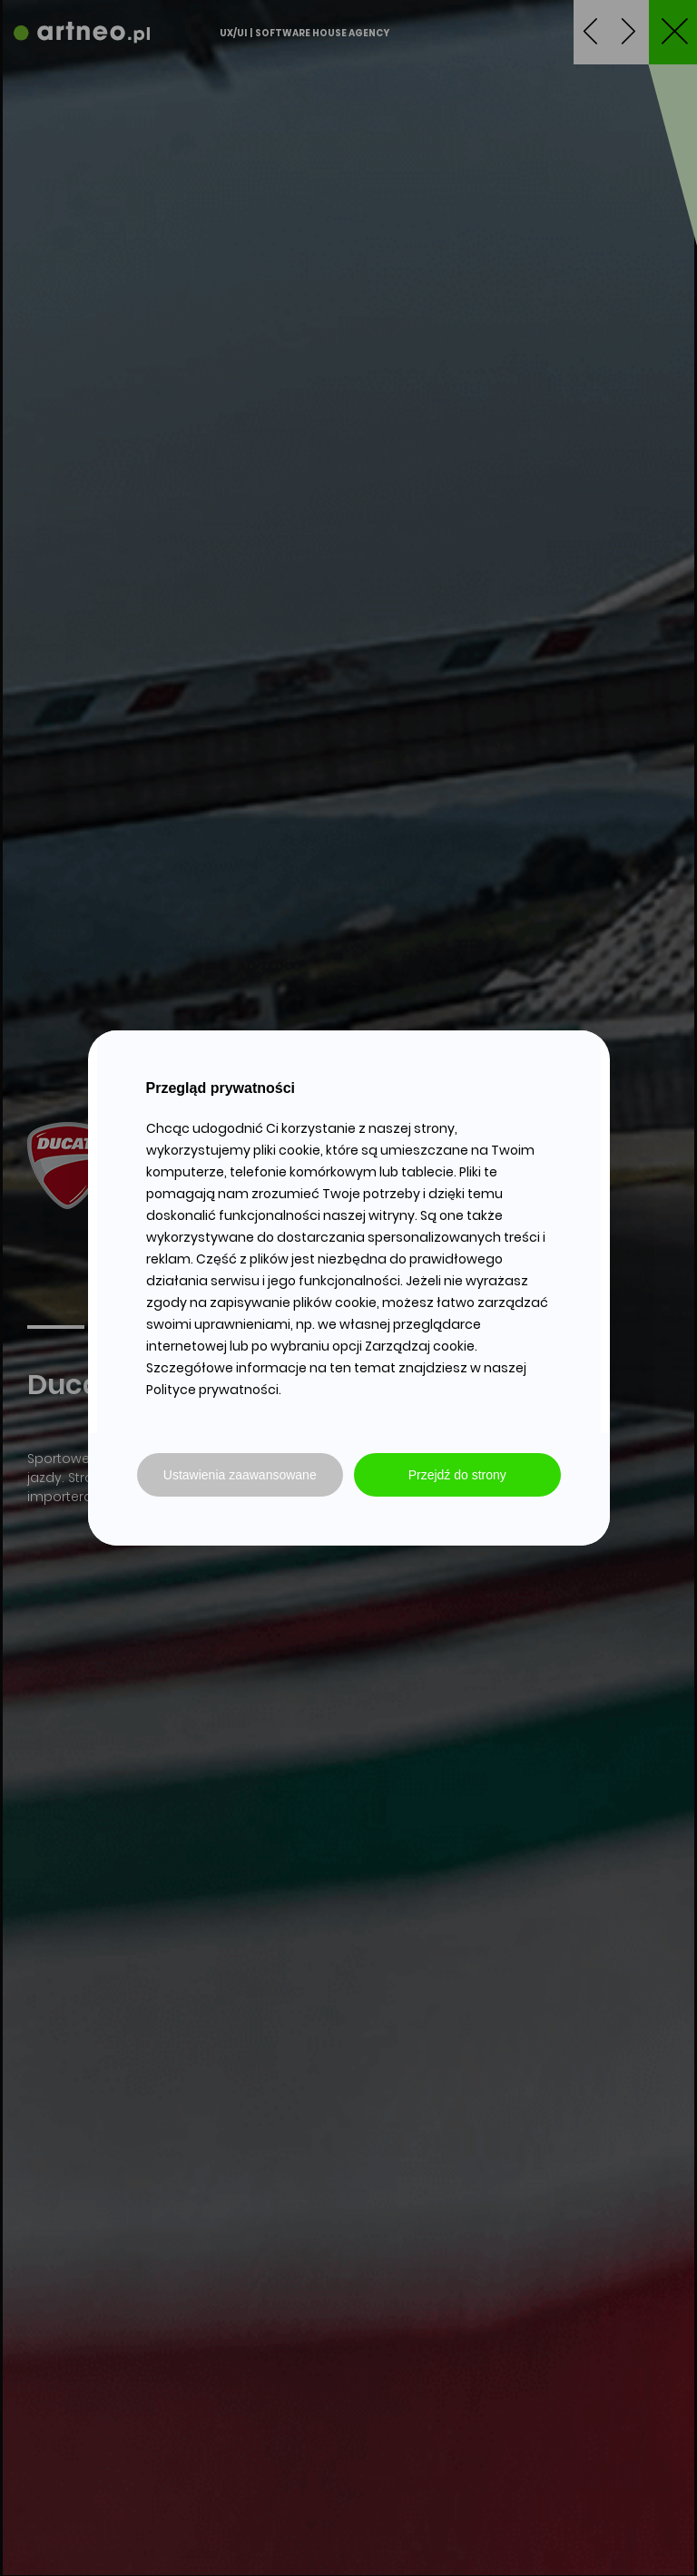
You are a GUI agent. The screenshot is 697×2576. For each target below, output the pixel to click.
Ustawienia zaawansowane (240, 1475)
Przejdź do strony (457, 1475)
